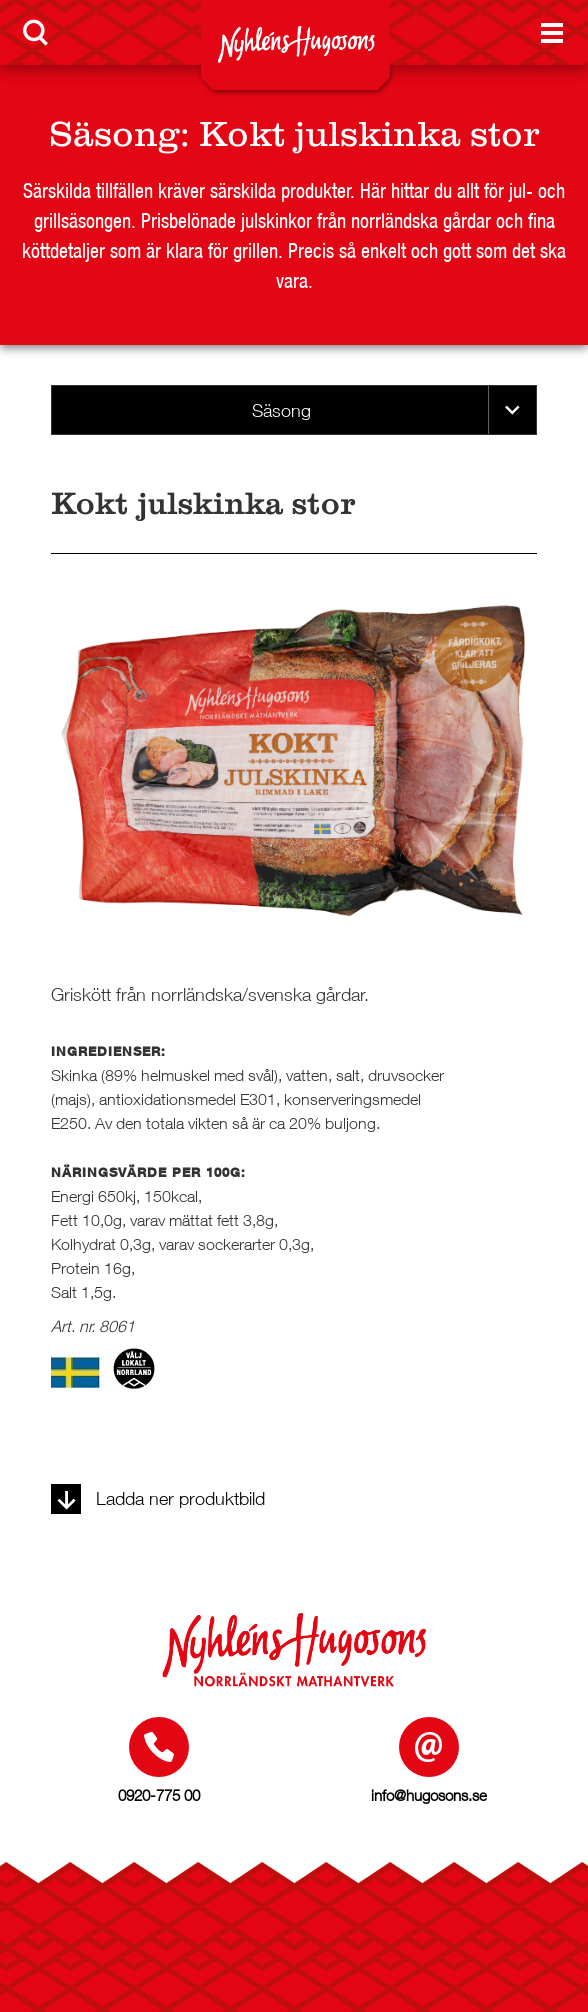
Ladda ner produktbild (158, 1498)
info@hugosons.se (429, 1795)
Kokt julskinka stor (369, 134)
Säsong (114, 134)
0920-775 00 (159, 1795)
